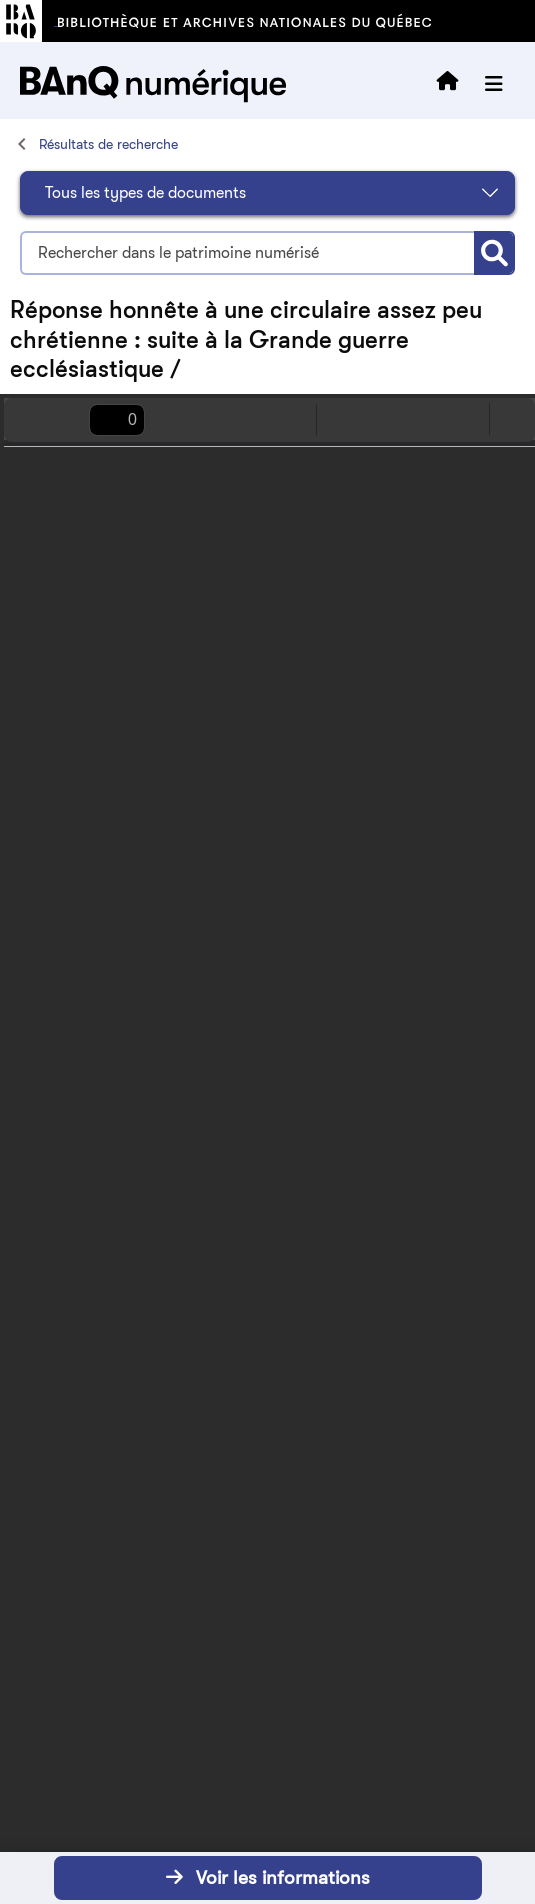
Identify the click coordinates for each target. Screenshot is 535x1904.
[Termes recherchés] (247, 253)
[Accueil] (19, 143)
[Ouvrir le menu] (494, 84)
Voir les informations (268, 1877)
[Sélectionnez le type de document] (267, 193)
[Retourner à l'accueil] (448, 84)
